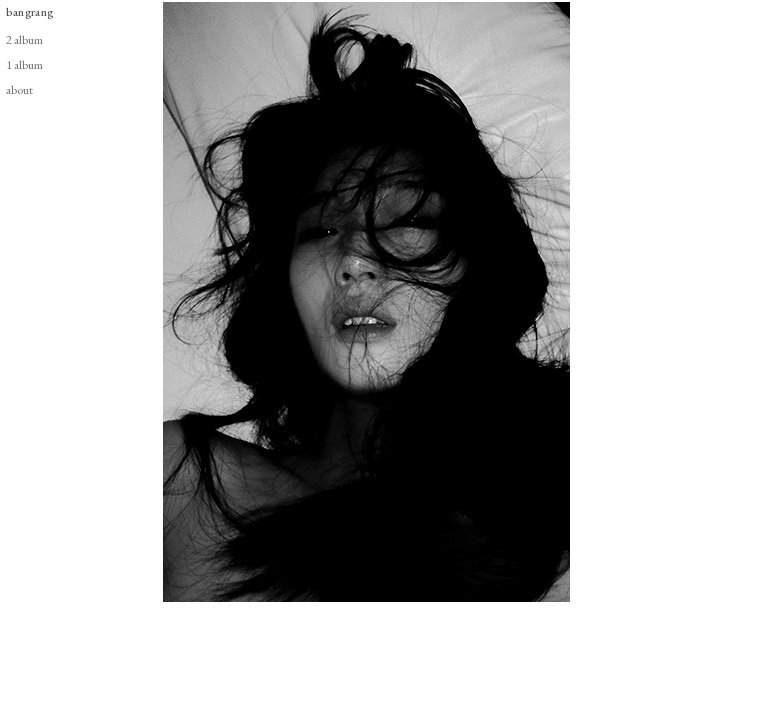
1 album (24, 64)
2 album (24, 39)
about (19, 89)
